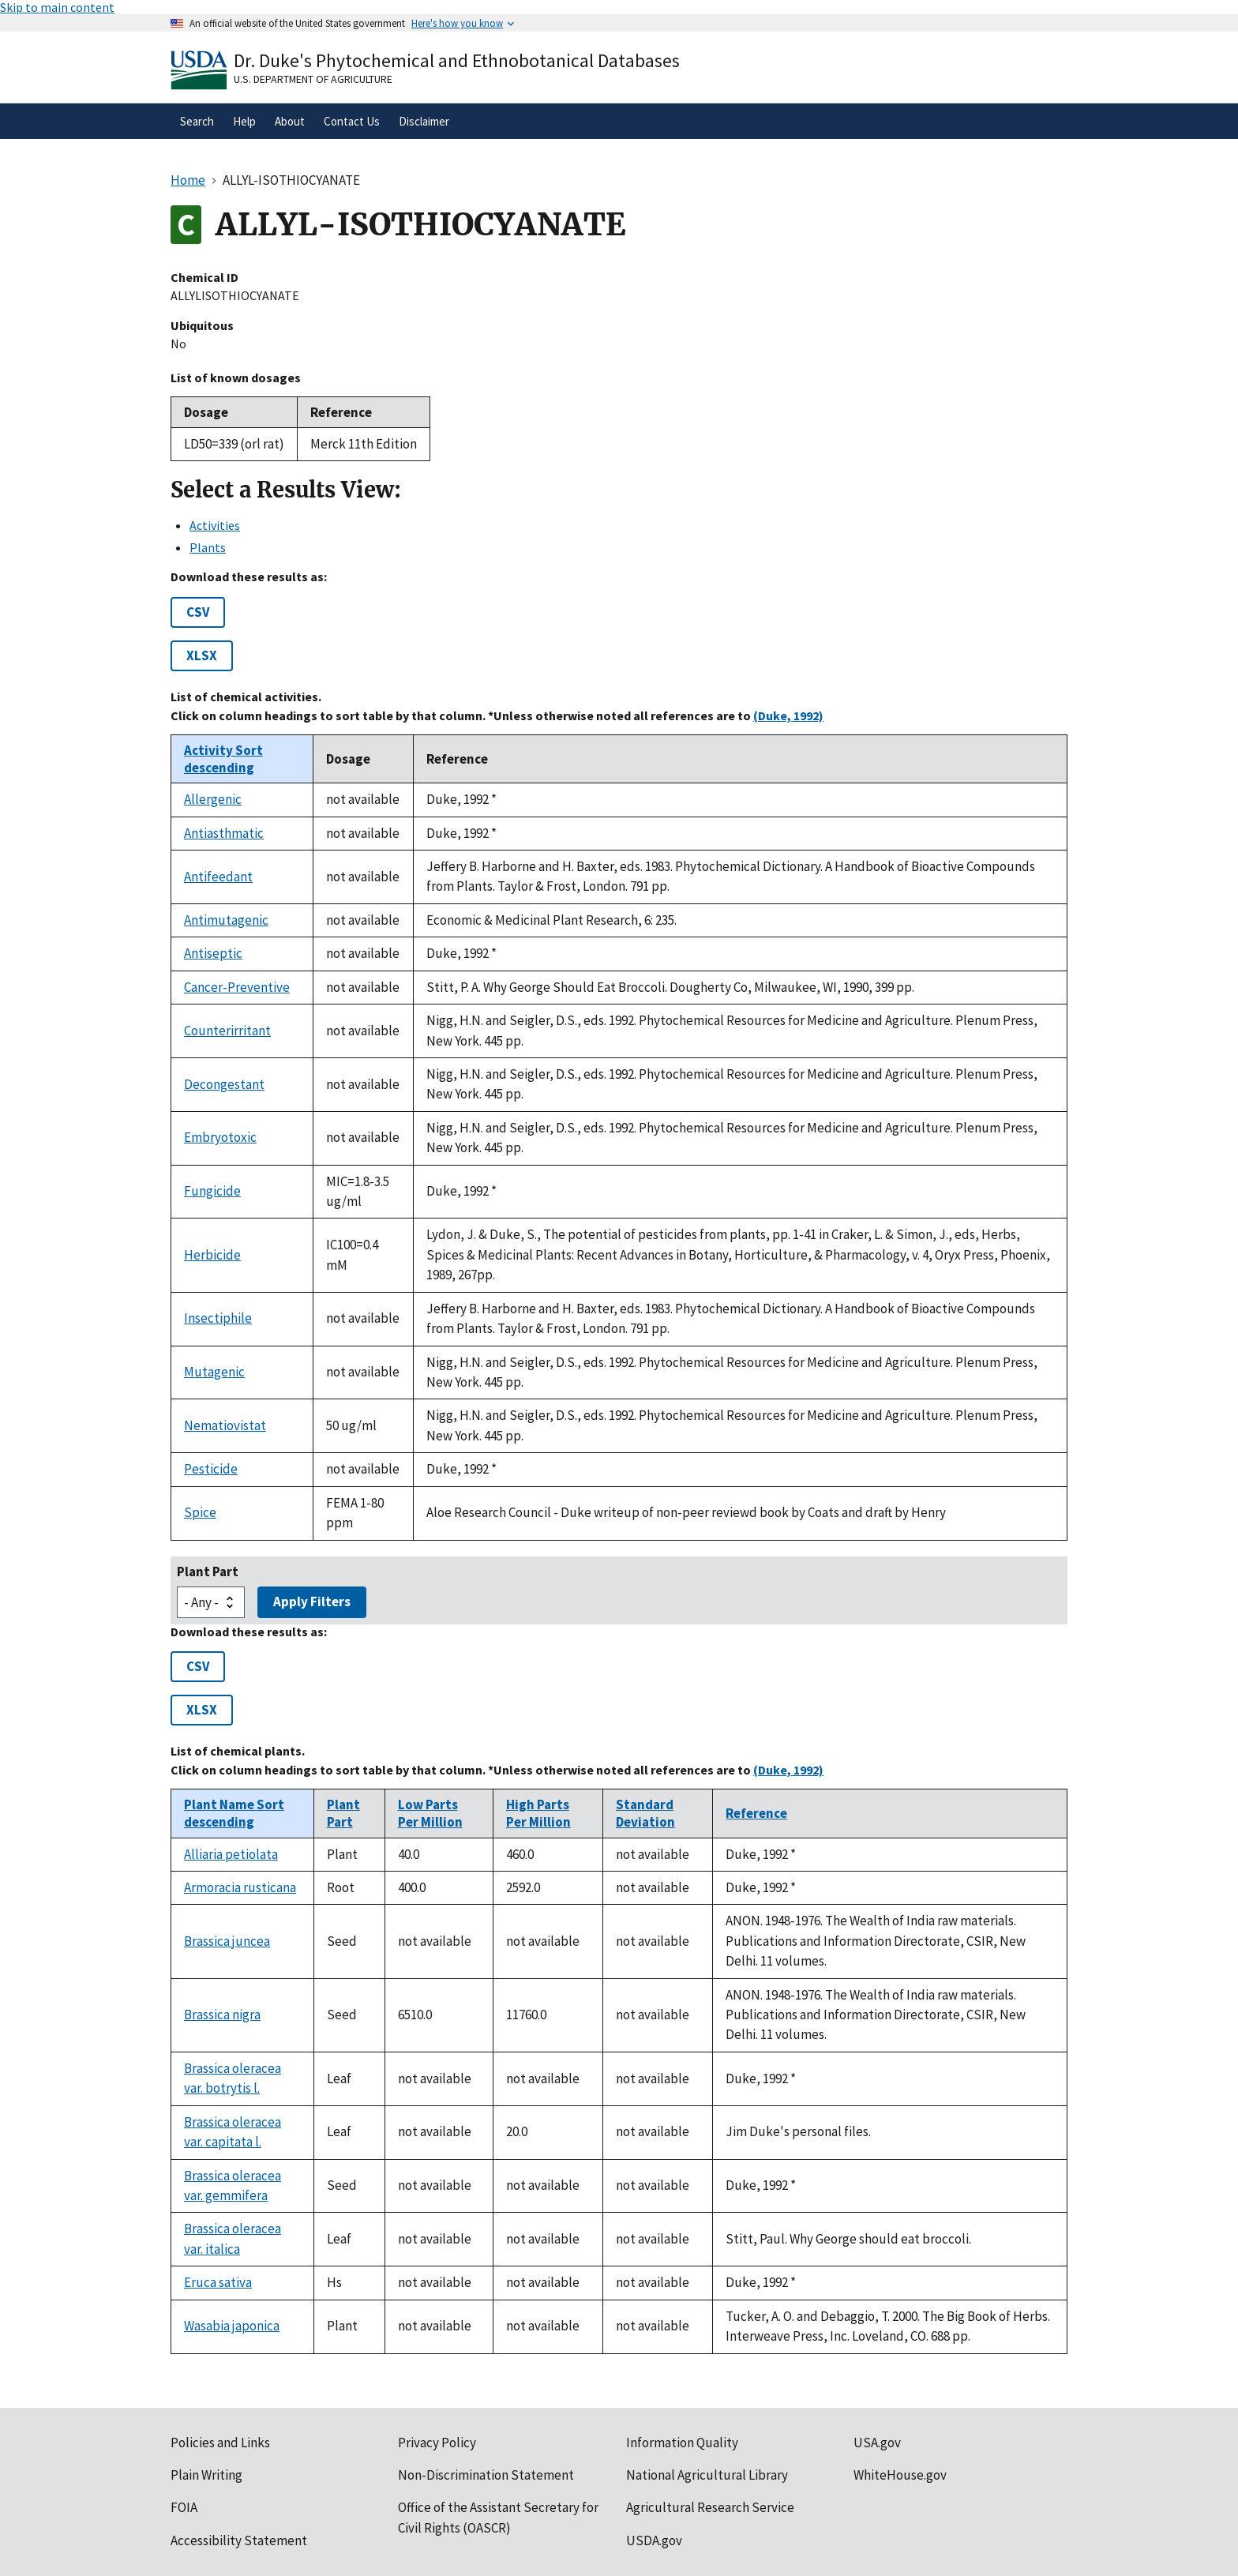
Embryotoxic (220, 1137)
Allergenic (213, 799)
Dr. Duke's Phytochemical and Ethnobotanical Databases (457, 60)
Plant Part (207, 1571)
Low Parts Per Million (430, 1813)
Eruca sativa (218, 2282)
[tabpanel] (619, 1054)
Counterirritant (227, 1030)
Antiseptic (213, 953)
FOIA (184, 2507)
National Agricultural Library (707, 2475)
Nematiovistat (225, 1425)
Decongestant (224, 1084)
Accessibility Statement (239, 2540)
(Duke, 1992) (788, 715)
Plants (207, 547)
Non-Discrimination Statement (486, 2475)
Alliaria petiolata (231, 1854)
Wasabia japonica (231, 2325)
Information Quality (682, 2442)
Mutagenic (214, 1371)
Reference (756, 1813)
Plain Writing (206, 2475)
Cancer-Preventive (237, 987)
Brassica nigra (222, 2014)
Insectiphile (218, 1318)
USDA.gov (654, 2540)
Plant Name (234, 1813)
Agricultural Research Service (710, 2507)
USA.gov (877, 2442)
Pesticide (211, 1469)
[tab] (628, 525)
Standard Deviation (645, 1813)
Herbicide (212, 1255)
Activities (214, 525)
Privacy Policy (437, 2442)
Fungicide (212, 1191)
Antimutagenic (226, 920)
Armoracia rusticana (240, 1887)
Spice (200, 1512)
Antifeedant (218, 876)
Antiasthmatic (224, 833)
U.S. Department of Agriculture (313, 79)
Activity (223, 759)
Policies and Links (220, 2442)
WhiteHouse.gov (900, 2475)
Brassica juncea (227, 1941)
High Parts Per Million (538, 1813)
